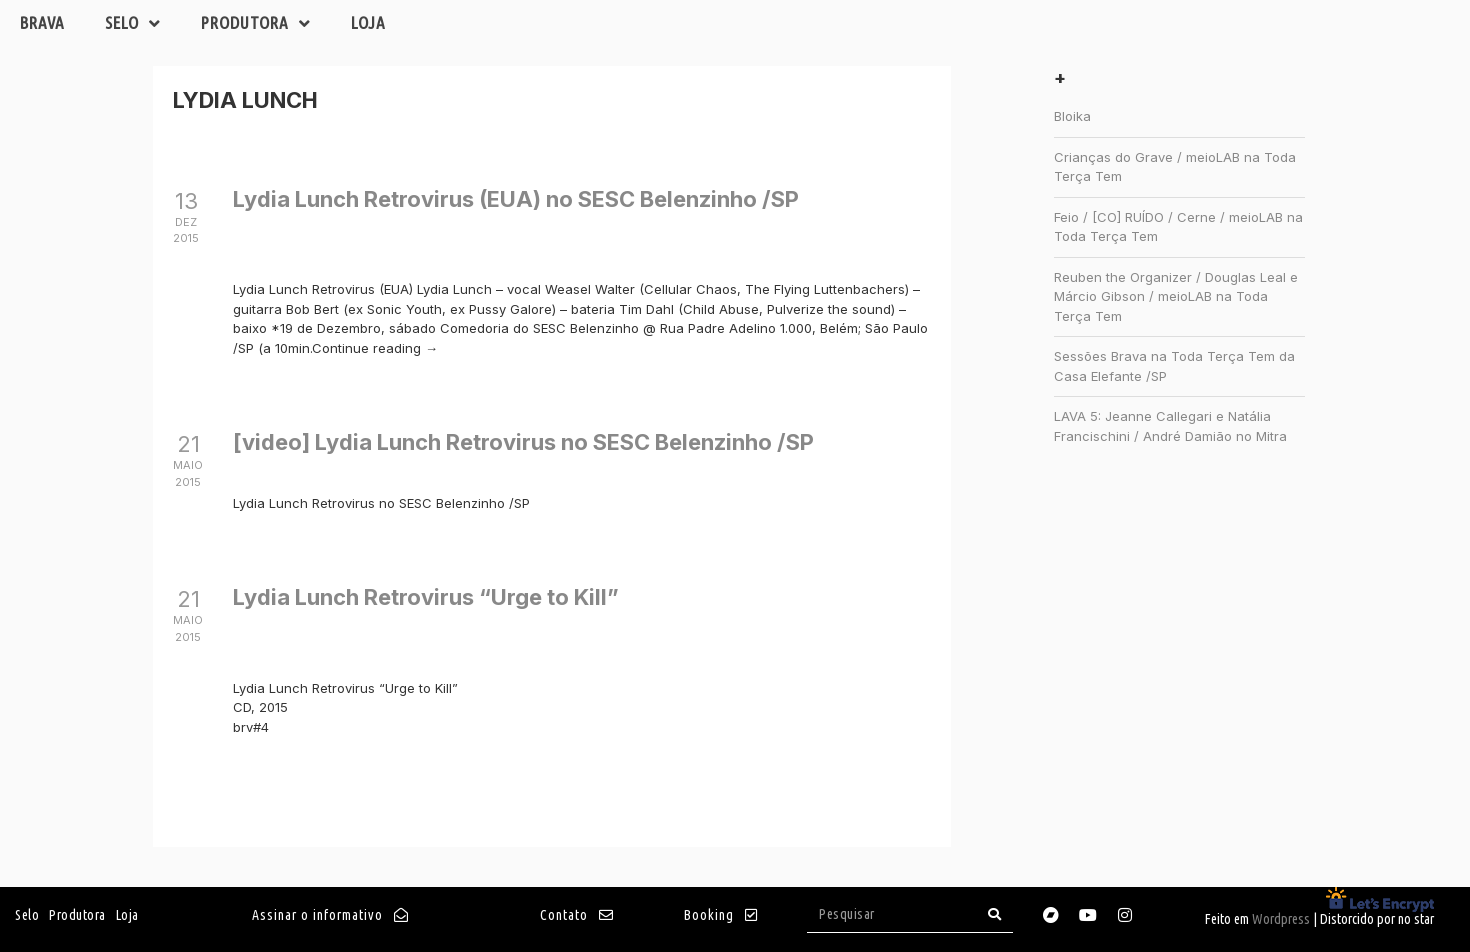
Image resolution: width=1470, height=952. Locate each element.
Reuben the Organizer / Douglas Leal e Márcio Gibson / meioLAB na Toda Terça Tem (1176, 296)
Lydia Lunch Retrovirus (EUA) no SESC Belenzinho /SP (516, 199)
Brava (42, 22)
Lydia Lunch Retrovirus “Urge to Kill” (426, 597)
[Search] (995, 914)
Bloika (1072, 116)
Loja (368, 22)
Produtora (256, 23)
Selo (133, 23)
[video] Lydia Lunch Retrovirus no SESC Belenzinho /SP (523, 442)
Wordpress (1281, 919)
